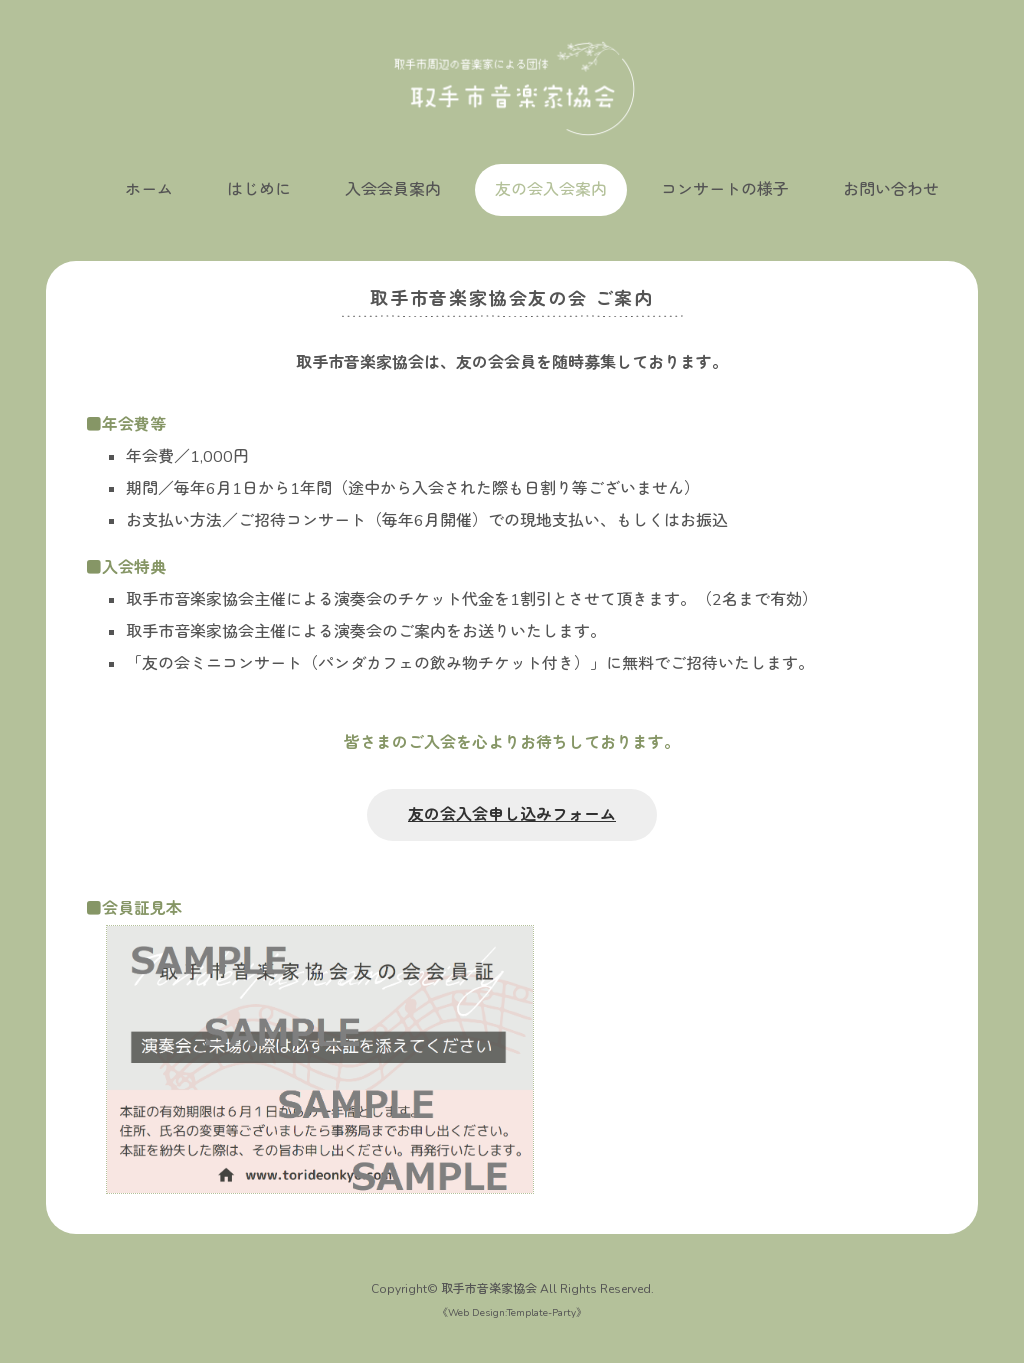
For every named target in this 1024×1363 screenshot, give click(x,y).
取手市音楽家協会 (489, 1289)
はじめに (259, 190)
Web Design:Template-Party (512, 1313)
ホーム (149, 190)
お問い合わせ (891, 190)
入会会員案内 (393, 190)
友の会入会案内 (551, 190)
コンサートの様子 (725, 190)
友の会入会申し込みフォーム (512, 815)
